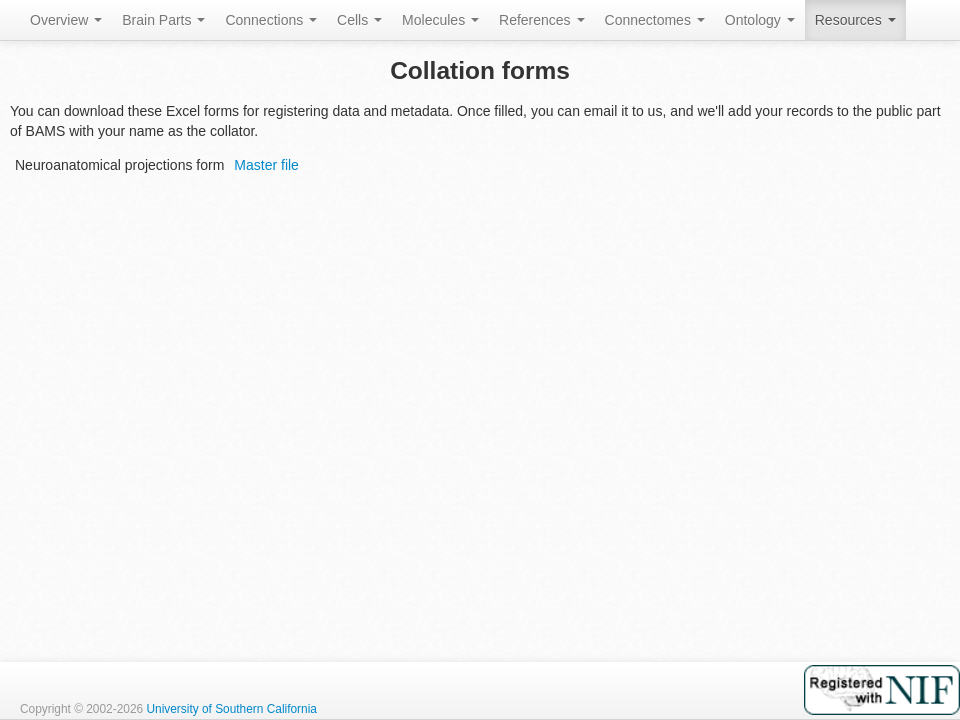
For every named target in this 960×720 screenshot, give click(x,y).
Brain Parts (163, 20)
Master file (266, 165)
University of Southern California (231, 709)
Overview (66, 20)
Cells (359, 20)
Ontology (760, 20)
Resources (855, 20)
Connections (271, 20)
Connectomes (655, 20)
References (541, 20)
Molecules (440, 20)
